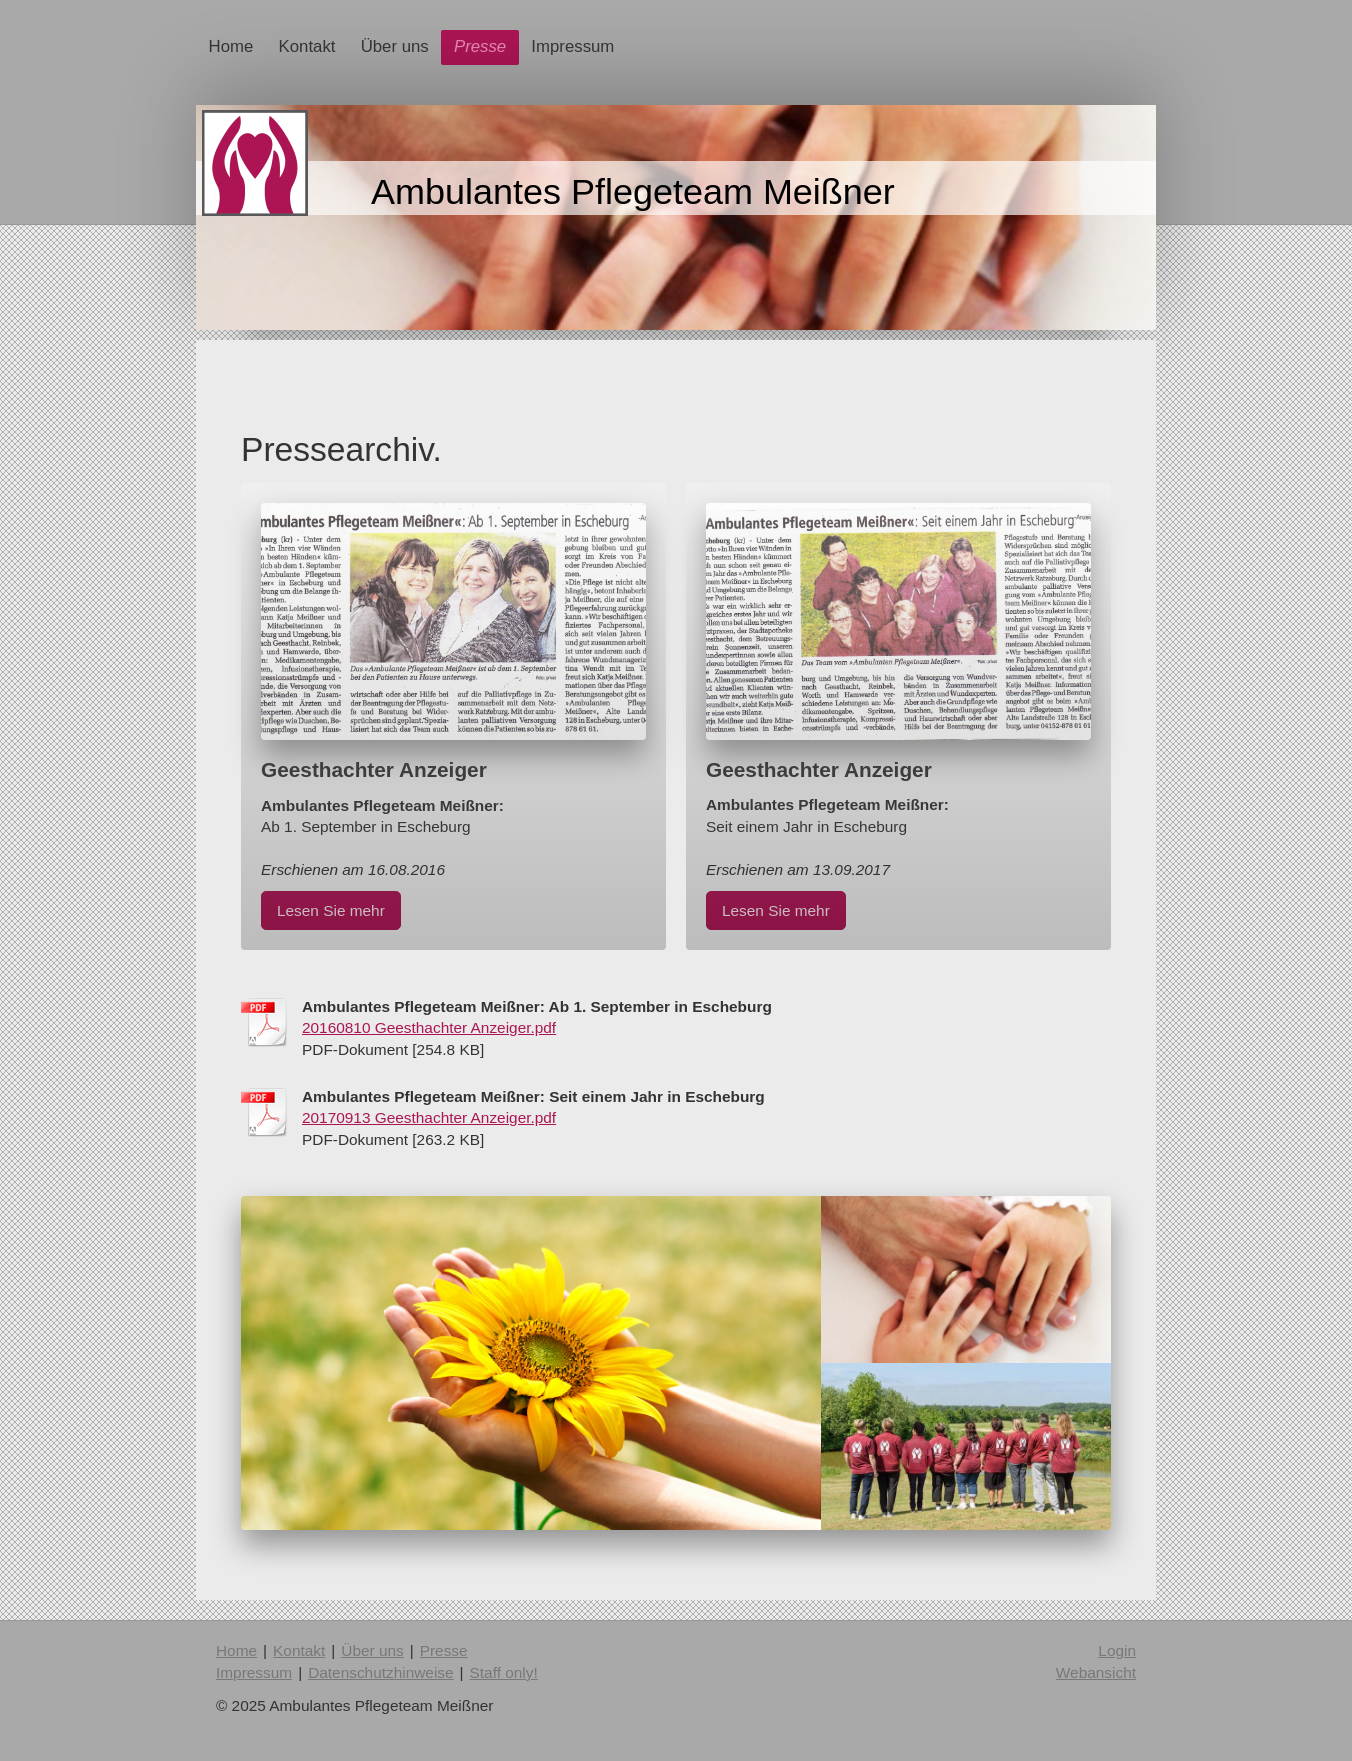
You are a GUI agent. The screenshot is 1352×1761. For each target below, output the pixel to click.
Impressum (254, 1672)
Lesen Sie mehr (331, 910)
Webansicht (1096, 1672)
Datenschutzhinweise (380, 1672)
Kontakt (299, 1650)
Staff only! (504, 1672)
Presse (444, 1650)
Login (1117, 1650)
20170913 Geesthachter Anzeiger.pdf (429, 1117)
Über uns (372, 1650)
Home (236, 1650)
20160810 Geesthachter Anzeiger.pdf (429, 1027)
